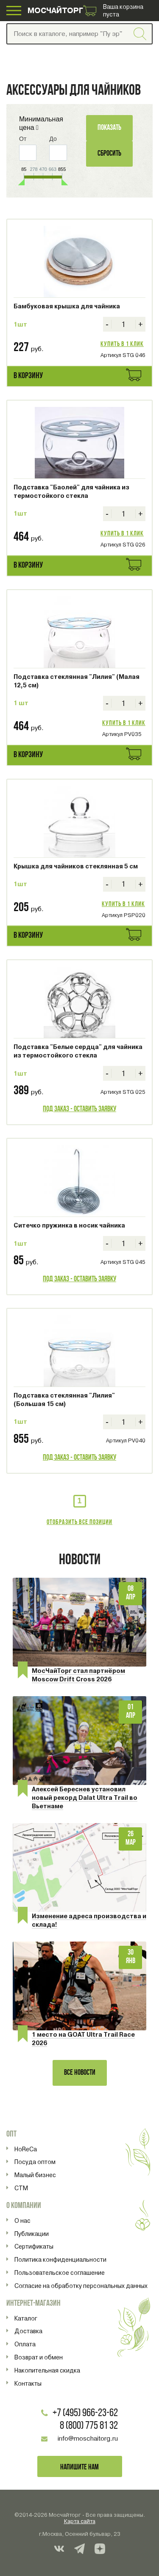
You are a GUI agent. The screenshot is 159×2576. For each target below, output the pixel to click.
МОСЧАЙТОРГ (55, 10)
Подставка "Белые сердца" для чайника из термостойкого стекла (78, 1051)
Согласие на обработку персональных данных (81, 2285)
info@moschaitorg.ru (88, 2438)
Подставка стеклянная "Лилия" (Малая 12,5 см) (76, 681)
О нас (22, 2220)
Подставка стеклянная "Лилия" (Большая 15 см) (64, 1399)
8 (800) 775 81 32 (89, 2426)
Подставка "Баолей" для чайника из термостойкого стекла (71, 491)
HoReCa (25, 2149)
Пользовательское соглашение (59, 2272)
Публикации (31, 2233)
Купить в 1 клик (122, 344)
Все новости (79, 2073)
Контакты (28, 2383)
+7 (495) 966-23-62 (85, 2413)
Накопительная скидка (47, 2370)
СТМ (21, 2188)
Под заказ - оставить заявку (79, 1109)
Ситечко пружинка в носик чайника (69, 1225)
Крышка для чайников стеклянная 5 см (76, 866)
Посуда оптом (35, 2162)
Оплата (25, 2344)
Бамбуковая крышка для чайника (67, 306)
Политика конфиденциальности (60, 2259)
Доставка (28, 2331)
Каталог (25, 2318)
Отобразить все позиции (79, 1522)
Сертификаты (33, 2246)
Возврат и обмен (38, 2357)
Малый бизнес (35, 2175)
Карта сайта (79, 2521)
